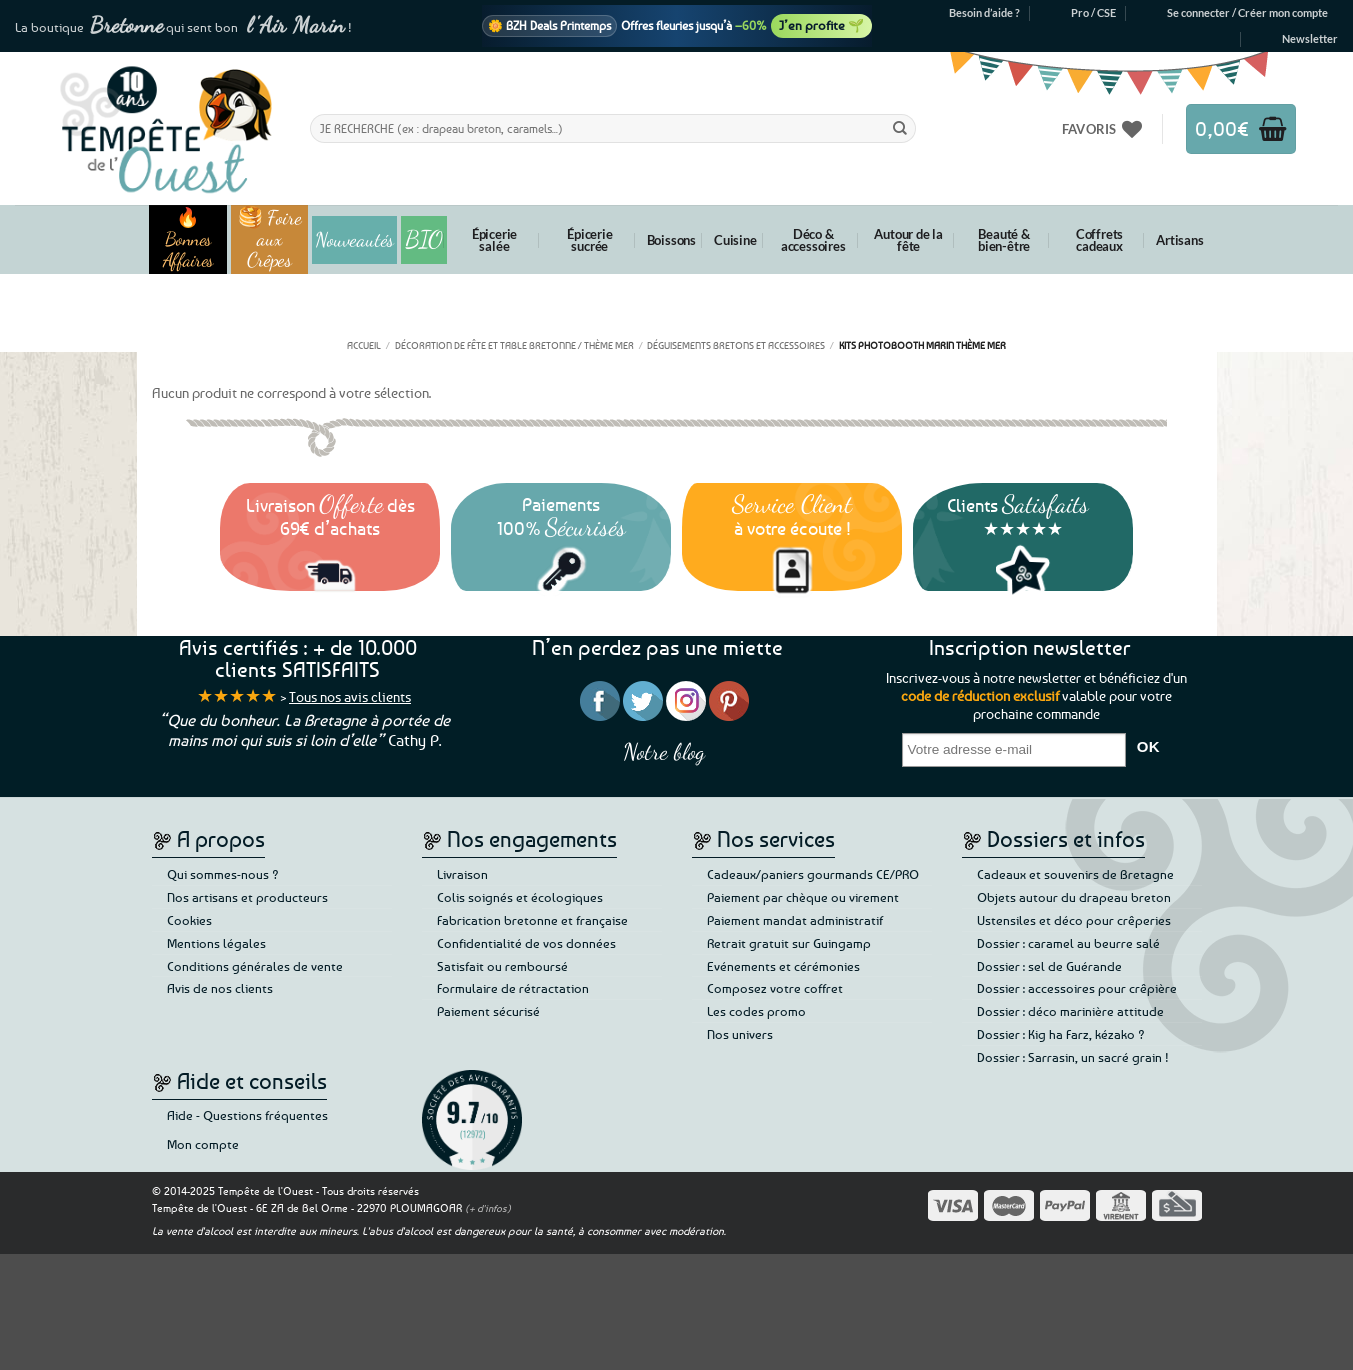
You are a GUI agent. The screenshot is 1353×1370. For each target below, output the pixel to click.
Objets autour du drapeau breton (1074, 897)
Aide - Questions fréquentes (247, 1115)
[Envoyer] (900, 128)
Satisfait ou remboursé (502, 966)
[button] (1247, 13)
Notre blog (664, 751)
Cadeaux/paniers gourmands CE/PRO (813, 874)
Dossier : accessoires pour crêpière (1077, 988)
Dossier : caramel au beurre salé (1068, 943)
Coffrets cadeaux (1099, 240)
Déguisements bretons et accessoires (736, 345)
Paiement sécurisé (488, 1011)
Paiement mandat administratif (795, 920)
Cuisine (735, 240)
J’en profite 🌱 (821, 25)
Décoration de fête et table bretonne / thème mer (514, 345)
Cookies (189, 920)
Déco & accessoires (813, 240)
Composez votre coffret (775, 988)
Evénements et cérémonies (783, 966)
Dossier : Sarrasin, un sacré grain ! (1073, 1057)
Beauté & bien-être (1004, 240)
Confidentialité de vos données (526, 943)
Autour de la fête (908, 240)
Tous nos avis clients (350, 696)
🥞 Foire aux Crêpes (270, 239)
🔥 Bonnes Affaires (188, 239)
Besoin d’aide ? (984, 12)
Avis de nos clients (220, 988)
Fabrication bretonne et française (532, 920)
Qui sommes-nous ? (223, 874)
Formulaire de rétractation (513, 988)
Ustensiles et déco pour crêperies (1074, 920)
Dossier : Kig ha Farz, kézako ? (1061, 1034)
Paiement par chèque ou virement (803, 897)
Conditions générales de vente (255, 966)
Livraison (462, 874)
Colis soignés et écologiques (520, 897)
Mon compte (203, 1144)
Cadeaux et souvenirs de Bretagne (1075, 874)
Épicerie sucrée (589, 240)
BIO (424, 239)
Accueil (364, 345)
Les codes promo (756, 1011)
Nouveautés (354, 240)
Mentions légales (216, 943)
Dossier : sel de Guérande (1049, 966)
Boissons (671, 240)
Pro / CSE (1093, 12)
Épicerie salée (494, 240)
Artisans (1179, 240)
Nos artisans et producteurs (247, 897)
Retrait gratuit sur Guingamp (789, 943)
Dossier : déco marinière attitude (1070, 1011)
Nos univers (740, 1034)
